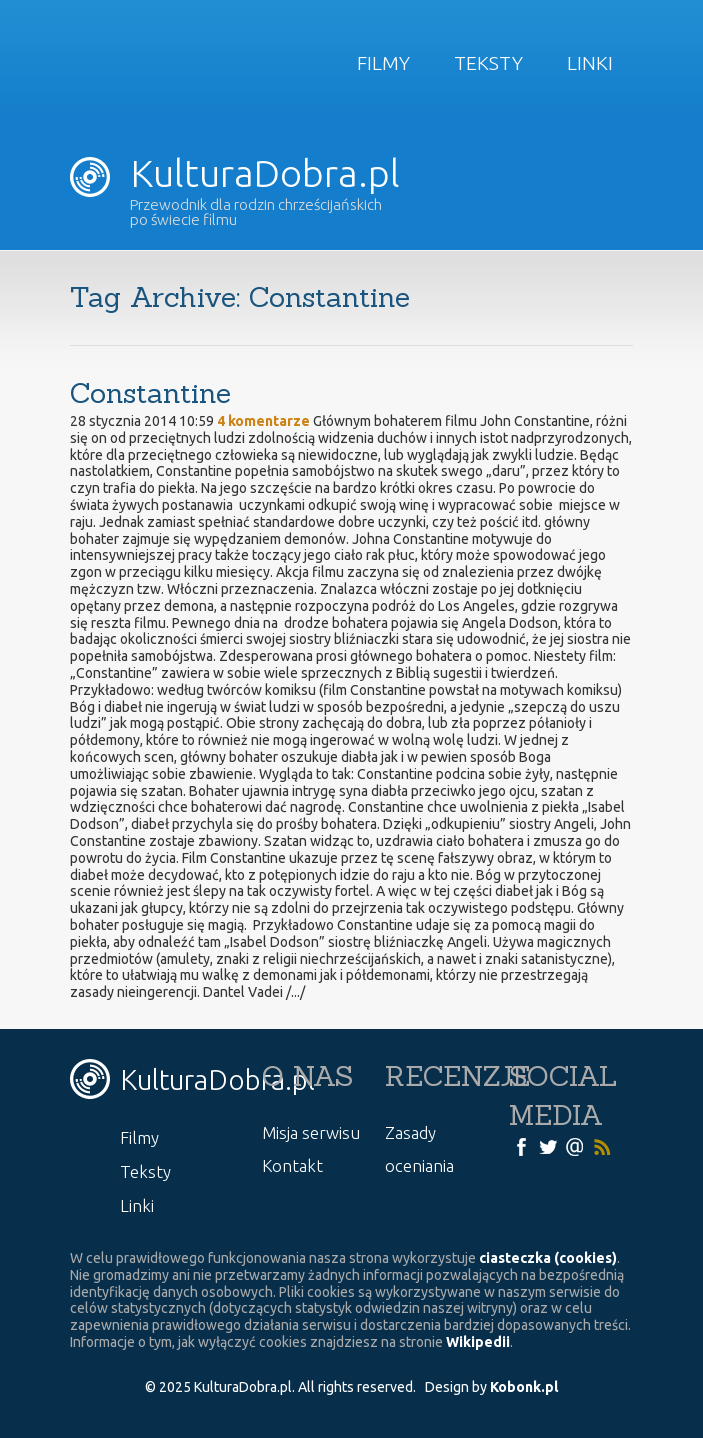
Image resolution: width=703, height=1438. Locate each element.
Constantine (150, 393)
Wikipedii (478, 1342)
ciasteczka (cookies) (548, 1258)
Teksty (488, 63)
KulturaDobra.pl (234, 173)
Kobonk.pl (524, 1387)
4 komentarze (263, 421)
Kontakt (292, 1165)
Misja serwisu (311, 1132)
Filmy (383, 63)
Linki (590, 63)
